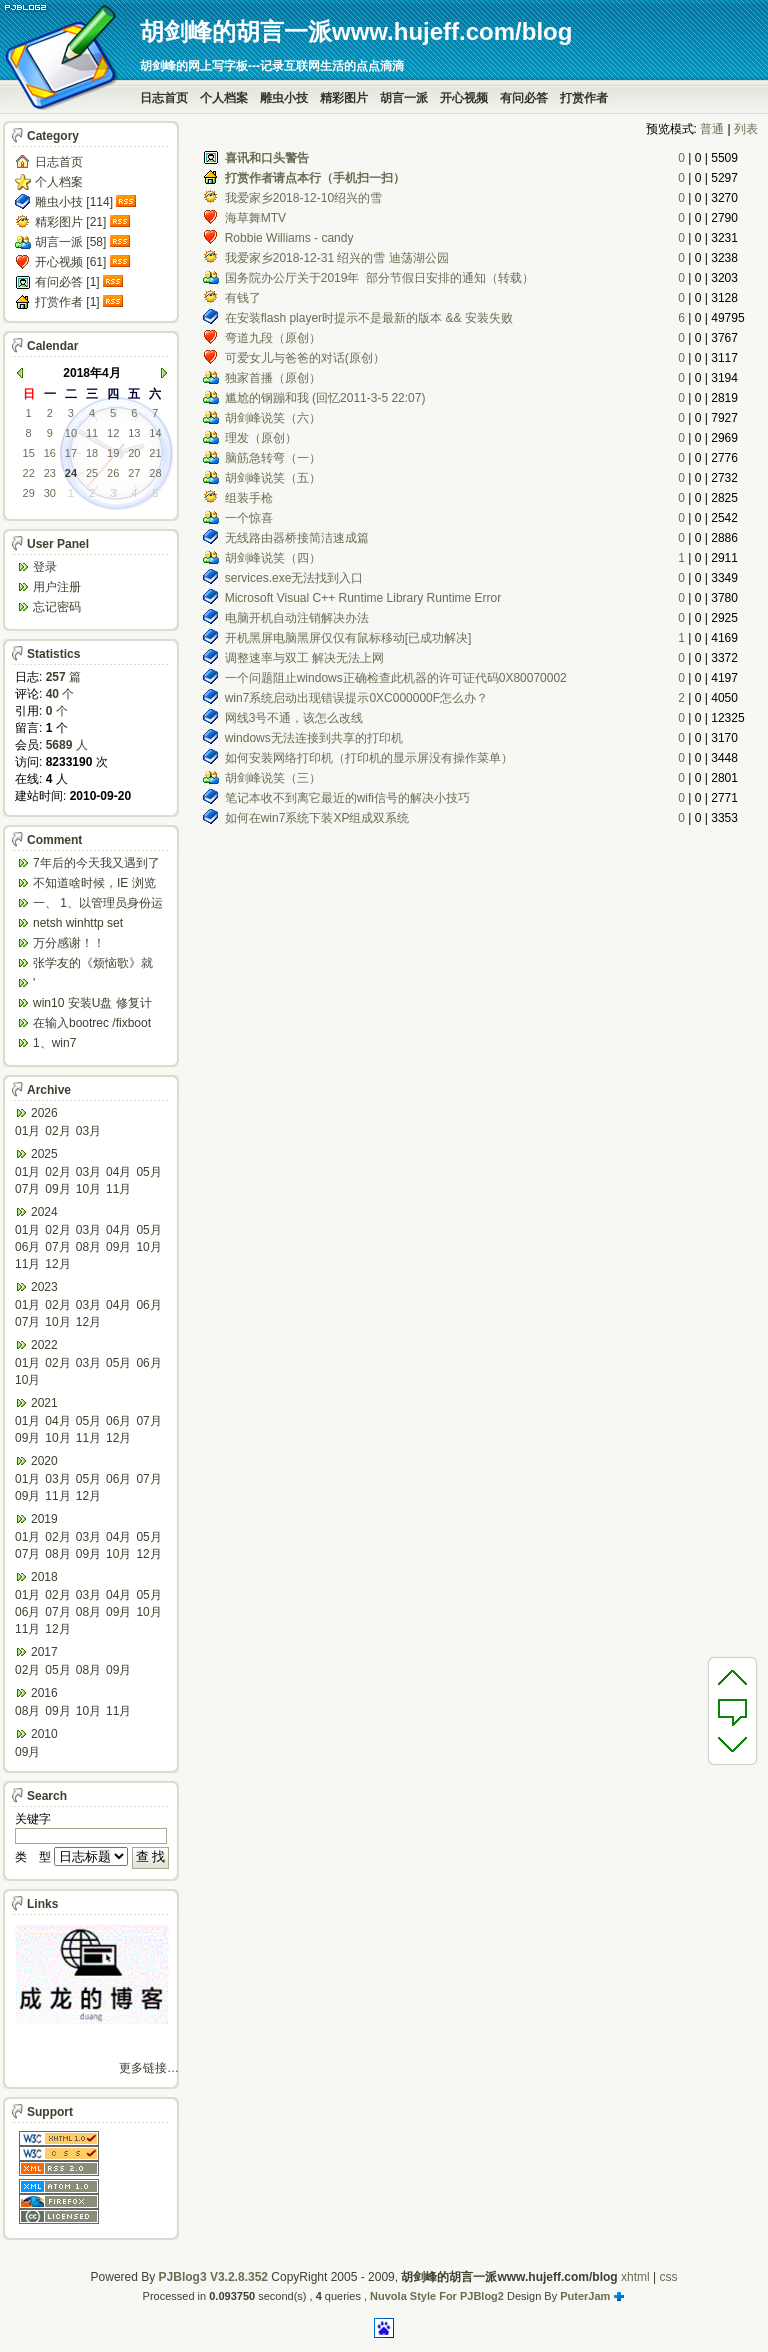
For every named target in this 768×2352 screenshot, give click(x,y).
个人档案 (224, 98)
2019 (44, 1519)
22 (29, 473)
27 (134, 473)
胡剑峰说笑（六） (273, 418)
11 (92, 433)
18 (92, 453)
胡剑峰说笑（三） (273, 778)
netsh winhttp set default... (78, 924)
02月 (57, 1131)
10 (71, 433)
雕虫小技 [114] (74, 202)
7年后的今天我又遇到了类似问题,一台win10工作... (96, 864)
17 (71, 453)
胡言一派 (404, 98)
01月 (27, 1131)
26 (113, 473)
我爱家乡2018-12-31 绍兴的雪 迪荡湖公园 (337, 258)
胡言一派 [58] (70, 242)
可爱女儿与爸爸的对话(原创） (305, 358)
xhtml (635, 2277)
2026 (44, 1113)
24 (71, 473)
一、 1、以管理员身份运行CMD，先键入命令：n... (98, 904)
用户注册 (57, 587)
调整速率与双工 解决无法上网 (304, 658)
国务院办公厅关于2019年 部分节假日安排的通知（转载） (379, 278)
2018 (44, 1577)
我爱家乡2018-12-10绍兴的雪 (303, 198)
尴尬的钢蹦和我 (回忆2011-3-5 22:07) (325, 398)
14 (155, 433)
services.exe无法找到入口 (294, 578)
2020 (44, 1461)
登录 (45, 567)
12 (113, 433)
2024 (44, 1212)
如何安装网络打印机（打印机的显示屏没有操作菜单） (369, 758)
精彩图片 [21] (70, 222)
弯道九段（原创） (273, 338)
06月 (27, 1247)
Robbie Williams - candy (289, 238)
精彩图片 (344, 98)
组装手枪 (249, 498)
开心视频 (464, 98)
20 (134, 453)
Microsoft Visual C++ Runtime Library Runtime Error (363, 598)
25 (92, 473)
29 (29, 493)
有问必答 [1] (67, 282)
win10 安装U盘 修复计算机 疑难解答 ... (92, 1004)
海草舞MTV (255, 218)
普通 (712, 129)
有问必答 (524, 98)
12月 (57, 1264)
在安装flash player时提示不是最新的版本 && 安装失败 (369, 318)
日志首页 (164, 98)
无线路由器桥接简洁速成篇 (297, 538)
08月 (88, 1247)
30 (50, 493)
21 (155, 453)
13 (134, 433)
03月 (88, 1131)
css (668, 2277)
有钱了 (243, 298)
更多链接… (149, 2068)
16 (50, 453)
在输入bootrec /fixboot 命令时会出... (92, 1024)
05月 (148, 1172)
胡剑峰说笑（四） (273, 558)
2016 (44, 1693)
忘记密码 (57, 607)
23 (50, 473)
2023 (44, 1287)
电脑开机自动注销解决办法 (297, 618)
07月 (27, 1189)
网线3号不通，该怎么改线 (294, 718)
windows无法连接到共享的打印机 (314, 738)
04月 (118, 1172)
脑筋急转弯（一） (273, 458)
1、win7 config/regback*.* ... (85, 1044)
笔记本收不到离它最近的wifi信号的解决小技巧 (347, 798)
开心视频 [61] (70, 262)
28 (155, 473)
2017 (44, 1652)
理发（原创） (261, 438)
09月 (57, 1189)
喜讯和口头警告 (267, 158)
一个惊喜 (249, 518)
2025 (44, 1154)
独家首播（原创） (273, 378)
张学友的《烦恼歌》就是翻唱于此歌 (93, 964)
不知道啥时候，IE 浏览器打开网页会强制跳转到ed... (94, 884)
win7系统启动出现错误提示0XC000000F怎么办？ (356, 698)
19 (113, 453)
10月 (88, 1189)
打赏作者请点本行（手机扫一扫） (315, 178)
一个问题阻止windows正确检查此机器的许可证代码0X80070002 (396, 678)
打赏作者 (584, 98)
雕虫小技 (284, 98)
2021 (44, 1403)
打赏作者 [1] (67, 302)
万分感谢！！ (69, 943)
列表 (746, 129)
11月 (118, 1189)
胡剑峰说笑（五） (273, 478)
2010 (44, 1734)
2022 (44, 1345)
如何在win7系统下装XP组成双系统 (317, 818)
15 (29, 453)
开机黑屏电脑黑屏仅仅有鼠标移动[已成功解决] (348, 638)
